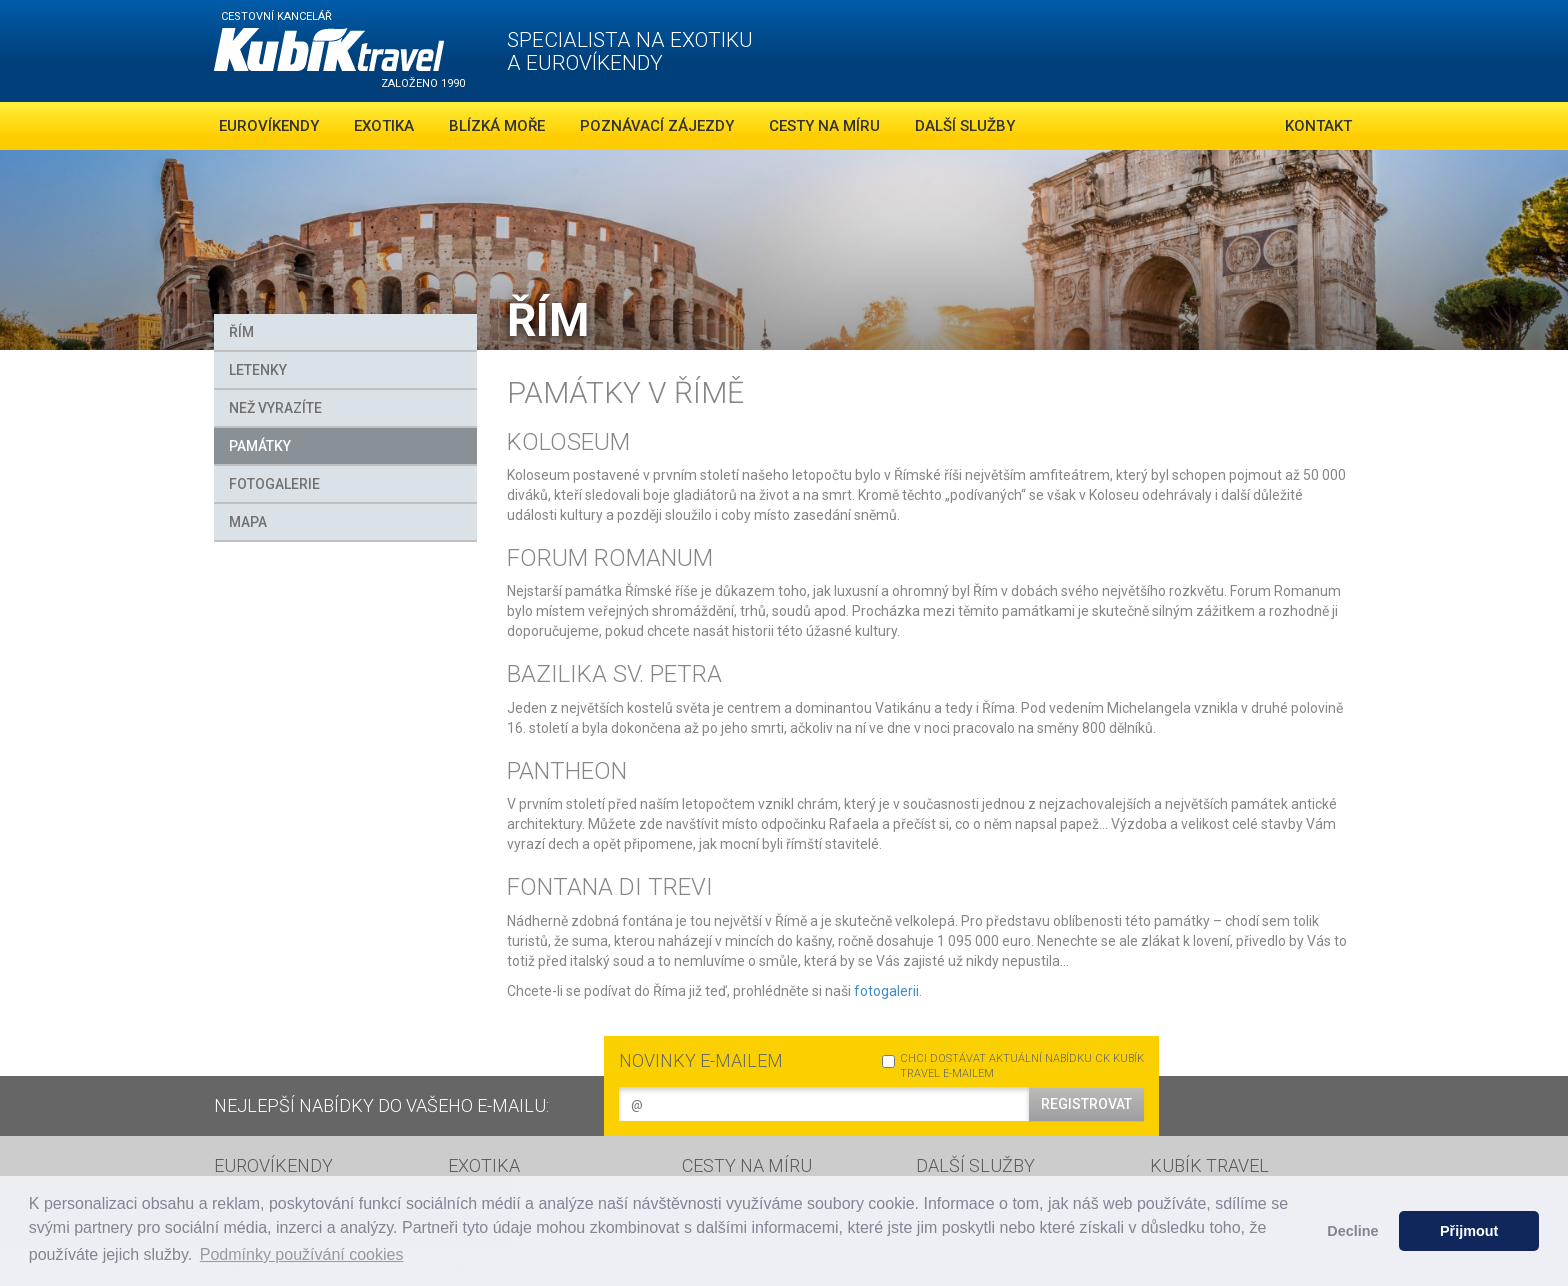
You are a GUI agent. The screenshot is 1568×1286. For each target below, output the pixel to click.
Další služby (965, 126)
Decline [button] (1352, 1231)
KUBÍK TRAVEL (1209, 1165)
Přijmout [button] (1469, 1231)
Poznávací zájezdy (657, 126)
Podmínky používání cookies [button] (302, 1254)
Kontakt (1318, 126)
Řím (241, 332)
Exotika (384, 126)
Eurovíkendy (269, 126)
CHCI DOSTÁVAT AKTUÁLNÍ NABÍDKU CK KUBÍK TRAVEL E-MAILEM (1013, 1066)
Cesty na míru (824, 126)
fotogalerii (886, 991)
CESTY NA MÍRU (747, 1165)
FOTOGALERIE (274, 484)
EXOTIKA (484, 1165)
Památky (260, 446)
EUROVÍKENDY (273, 1165)
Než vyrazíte (275, 408)
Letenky (258, 370)
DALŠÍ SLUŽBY (975, 1165)
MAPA (248, 522)
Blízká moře (497, 126)
